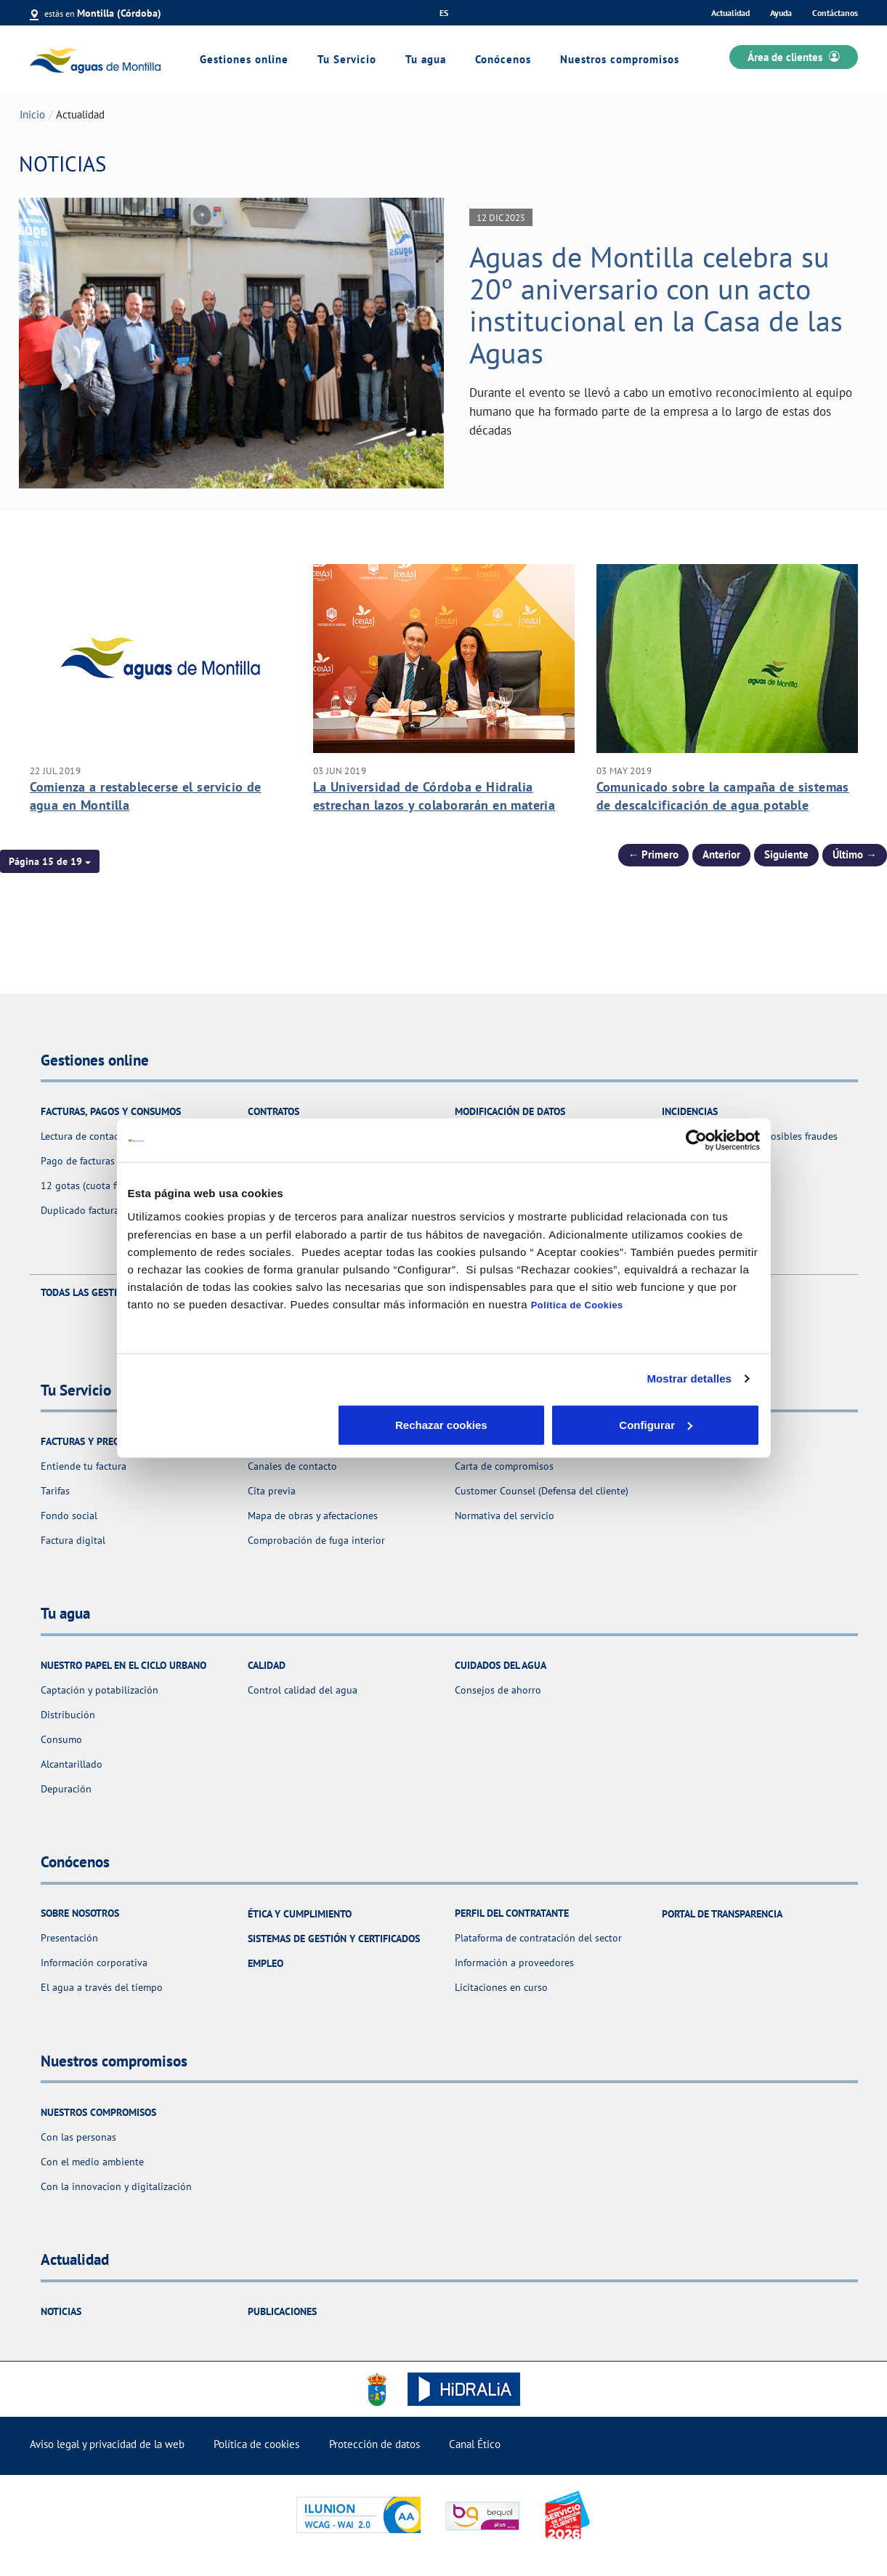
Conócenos (503, 59)
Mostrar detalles (689, 1378)
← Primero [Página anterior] (653, 854)
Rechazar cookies (231, 1424)
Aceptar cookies (656, 1424)
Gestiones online (244, 59)
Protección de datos (374, 2444)
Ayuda (781, 12)
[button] (50, 861)
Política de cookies (256, 2444)
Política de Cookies (577, 1304)
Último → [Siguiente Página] (855, 854)
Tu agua (425, 59)
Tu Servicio (346, 59)
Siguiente (786, 854)
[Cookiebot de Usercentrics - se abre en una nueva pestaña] (696, 1140)
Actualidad (730, 12)
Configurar (444, 1424)
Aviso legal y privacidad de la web (107, 2444)
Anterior (721, 854)
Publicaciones (282, 2311)
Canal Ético (475, 2444)
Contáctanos (835, 12)
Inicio (32, 114)
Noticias (61, 2311)
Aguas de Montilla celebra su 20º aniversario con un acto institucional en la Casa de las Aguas (656, 304)
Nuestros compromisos (619, 59)
